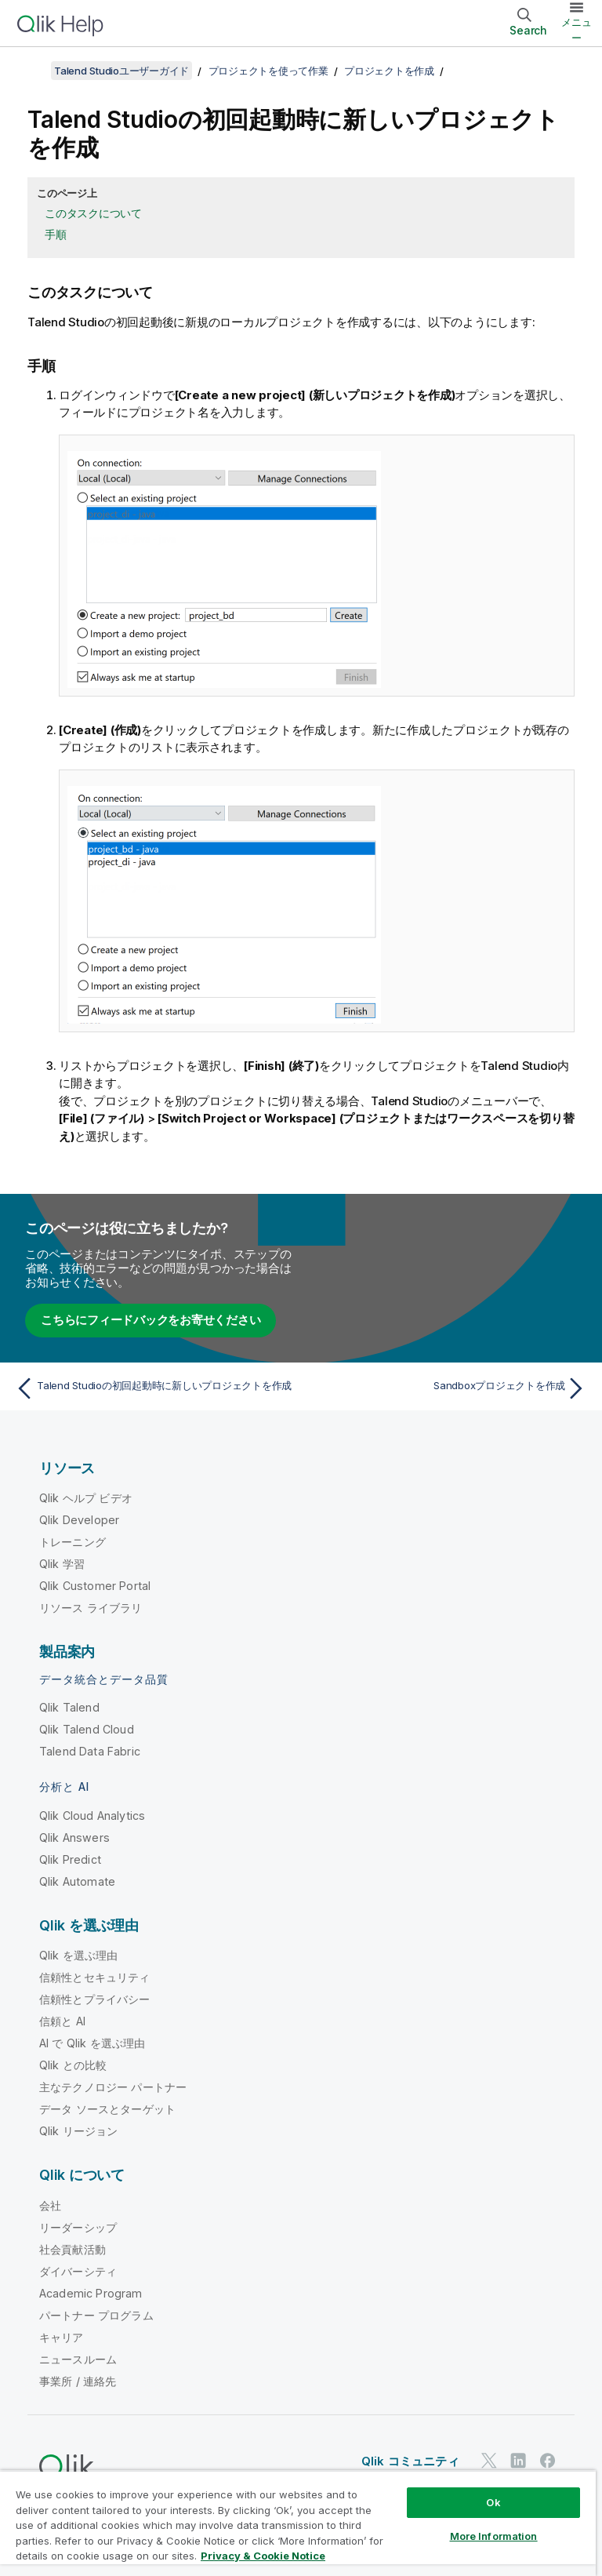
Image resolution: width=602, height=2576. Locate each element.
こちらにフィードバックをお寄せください (150, 1319)
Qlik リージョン (78, 2131)
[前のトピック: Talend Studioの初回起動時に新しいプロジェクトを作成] (154, 1388)
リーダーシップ (78, 2227)
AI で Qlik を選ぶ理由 (92, 2043)
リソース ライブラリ (91, 1607)
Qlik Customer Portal (94, 1585)
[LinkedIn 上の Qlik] (518, 2460)
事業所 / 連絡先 (77, 2381)
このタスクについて (93, 213)
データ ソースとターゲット (107, 2109)
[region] (298, 2523)
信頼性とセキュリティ (94, 1977)
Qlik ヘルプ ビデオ (85, 1497)
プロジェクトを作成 (389, 70)
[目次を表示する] (31, 71)
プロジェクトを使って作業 (268, 70)
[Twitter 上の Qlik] (489, 2460)
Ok (493, 2502)
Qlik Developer (79, 1519)
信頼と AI (62, 2021)
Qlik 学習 (62, 1563)
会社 (50, 2205)
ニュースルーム (78, 2359)
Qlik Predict (70, 1859)
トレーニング (72, 1541)
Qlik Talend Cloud (86, 1729)
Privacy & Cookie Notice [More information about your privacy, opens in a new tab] (263, 2555)
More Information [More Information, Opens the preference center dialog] (494, 2536)
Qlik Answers (74, 1837)
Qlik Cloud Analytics (92, 1815)
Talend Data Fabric (89, 1751)
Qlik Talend (69, 1707)
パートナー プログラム (96, 2315)
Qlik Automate (77, 1881)
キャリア (61, 2337)
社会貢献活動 (72, 2249)
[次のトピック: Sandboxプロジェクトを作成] (448, 1388)
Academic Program (91, 2293)
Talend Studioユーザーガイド (121, 70)
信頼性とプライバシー (94, 1999)
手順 (56, 234)
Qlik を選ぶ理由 (78, 1955)
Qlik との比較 (73, 2065)
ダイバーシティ (78, 2271)
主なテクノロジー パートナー (113, 2087)
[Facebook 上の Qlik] (548, 2460)
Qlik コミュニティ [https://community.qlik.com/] (410, 2461)
